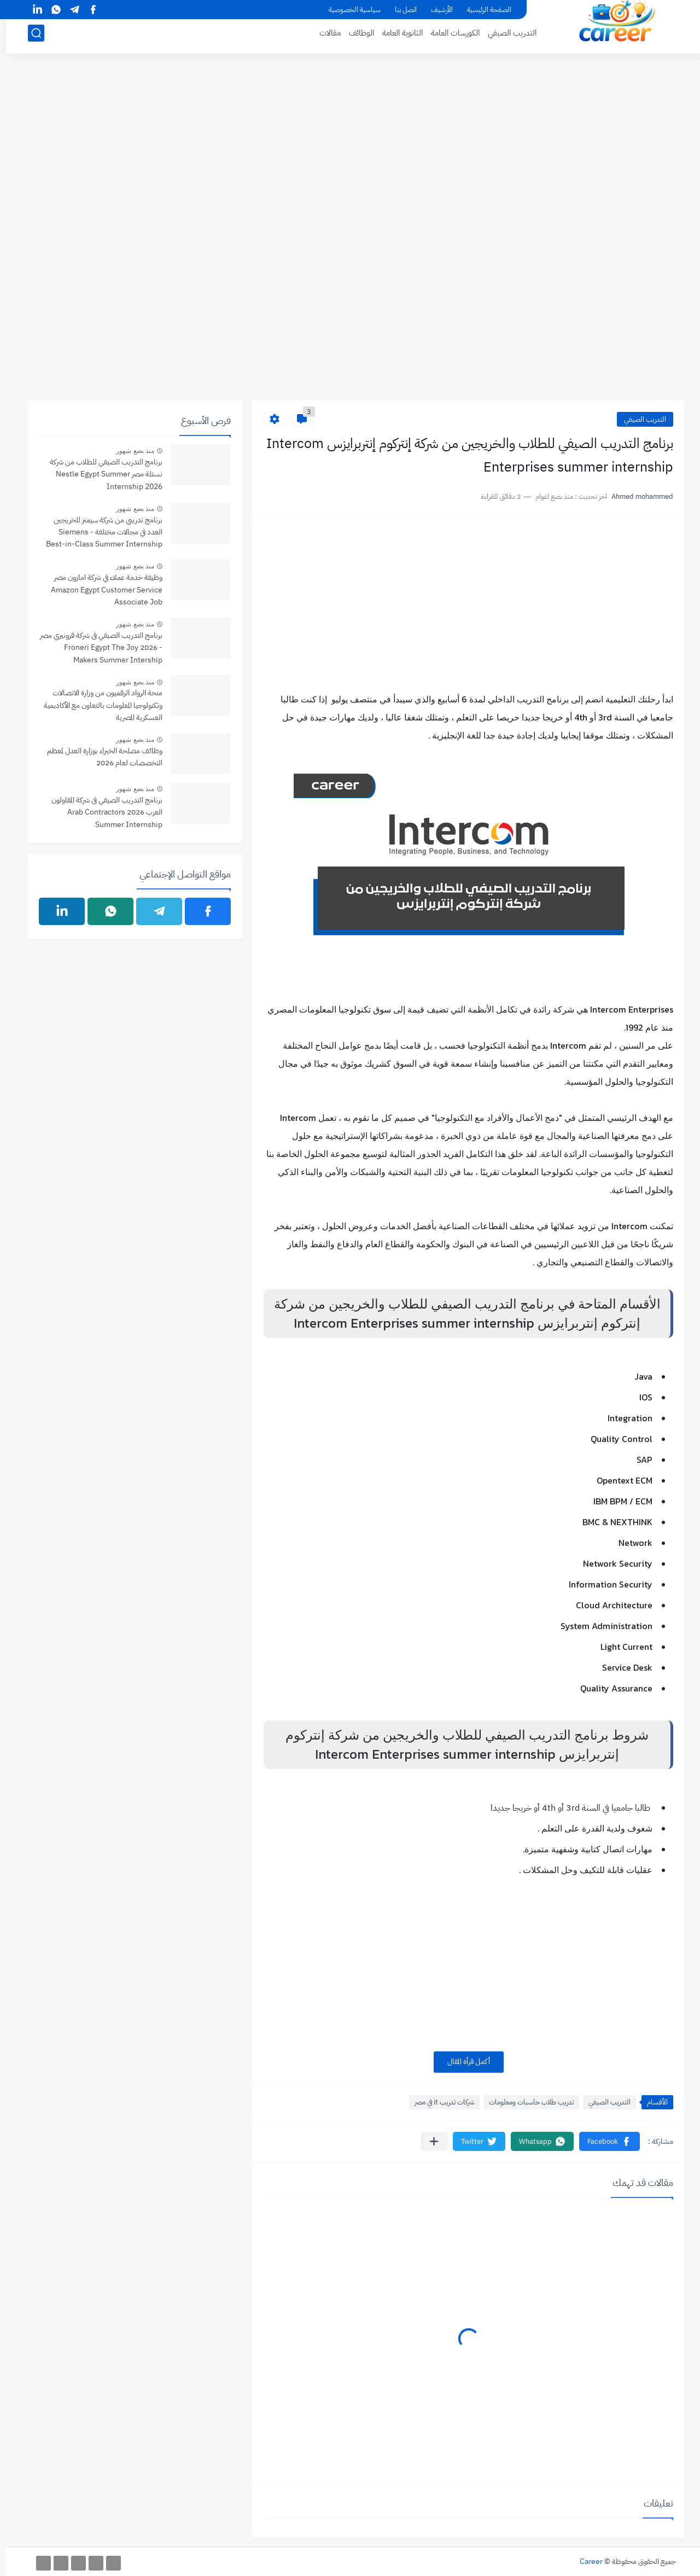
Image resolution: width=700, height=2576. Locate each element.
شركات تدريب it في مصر (438, 2102)
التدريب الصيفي (506, 36)
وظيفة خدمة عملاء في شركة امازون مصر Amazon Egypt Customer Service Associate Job (100, 590)
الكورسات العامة (449, 36)
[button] (603, 2141)
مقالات (324, 36)
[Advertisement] (350, 151)
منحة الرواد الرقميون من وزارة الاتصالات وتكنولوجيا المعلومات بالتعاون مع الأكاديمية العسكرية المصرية (97, 705)
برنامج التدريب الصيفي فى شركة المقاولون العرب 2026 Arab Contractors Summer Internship (100, 812)
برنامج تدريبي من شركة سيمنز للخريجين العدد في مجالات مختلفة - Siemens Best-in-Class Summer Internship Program (98, 533)
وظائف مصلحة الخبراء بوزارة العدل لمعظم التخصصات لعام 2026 (98, 757)
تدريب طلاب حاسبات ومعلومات (525, 2102)
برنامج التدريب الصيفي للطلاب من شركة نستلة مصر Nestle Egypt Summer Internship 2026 (100, 474)
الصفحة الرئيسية (483, 9)
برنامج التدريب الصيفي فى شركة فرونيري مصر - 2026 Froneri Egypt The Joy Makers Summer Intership (95, 648)
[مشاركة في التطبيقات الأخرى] (428, 2141)
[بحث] (30, 36)
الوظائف (355, 36)
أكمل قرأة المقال (462, 2061)
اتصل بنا (400, 9)
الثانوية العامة (396, 36)
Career (585, 2561)
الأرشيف (436, 9)
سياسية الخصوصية (349, 9)
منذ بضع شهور (129, 451)
